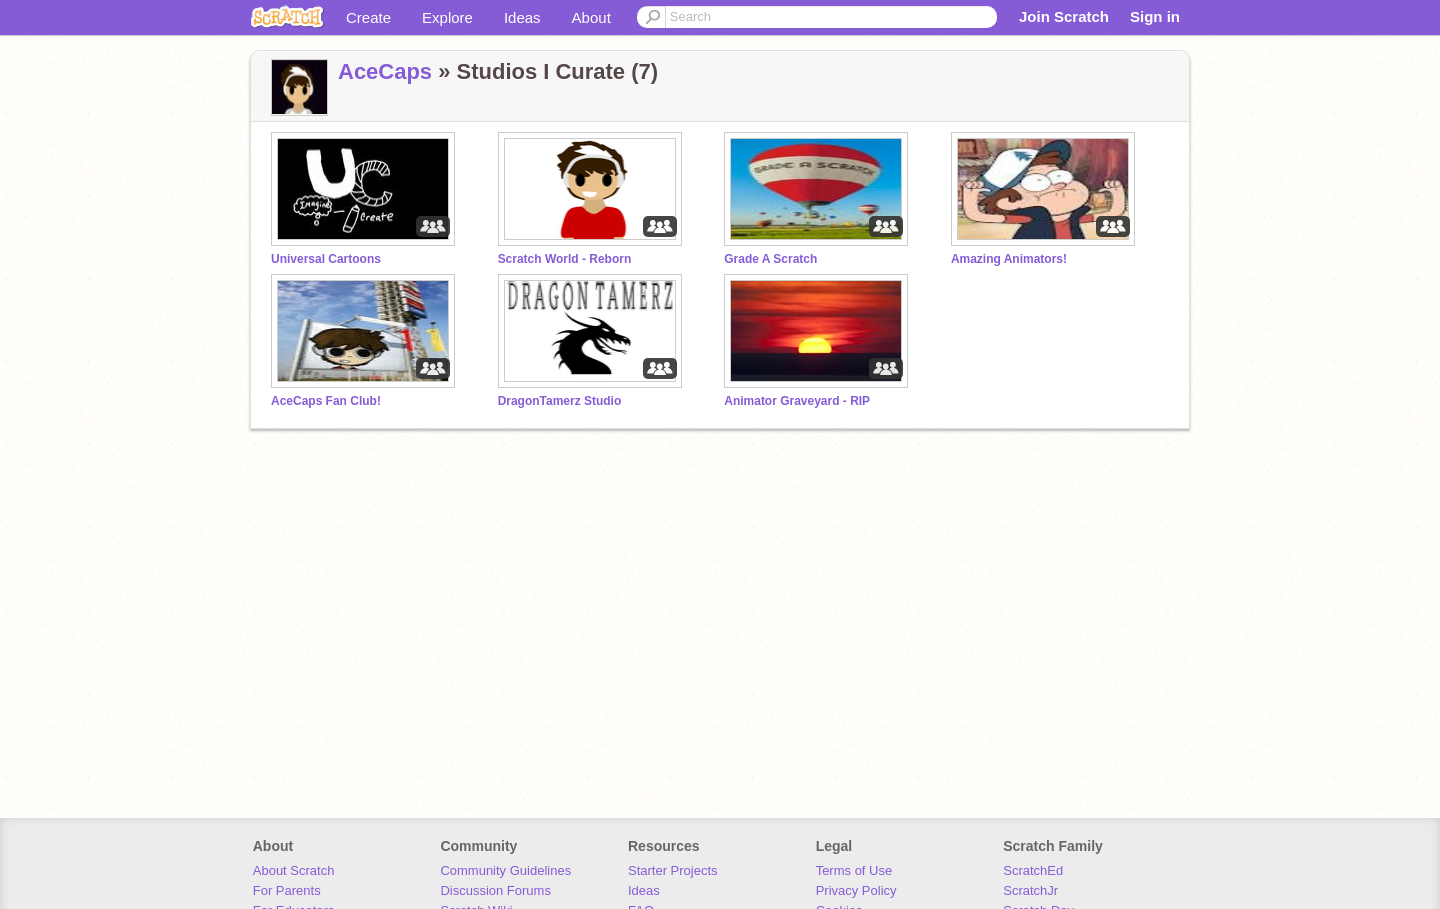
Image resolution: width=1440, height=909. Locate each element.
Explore (447, 17)
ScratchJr (1030, 890)
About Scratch (294, 870)
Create (368, 17)
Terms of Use (854, 870)
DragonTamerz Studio (560, 401)
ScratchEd (1033, 870)
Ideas (522, 17)
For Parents (287, 890)
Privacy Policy (856, 890)
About (591, 17)
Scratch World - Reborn (565, 259)
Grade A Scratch (770, 259)
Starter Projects (673, 870)
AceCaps (385, 71)
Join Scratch (1064, 16)
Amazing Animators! (1009, 259)
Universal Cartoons (326, 259)
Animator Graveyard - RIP (797, 401)
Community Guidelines (505, 870)
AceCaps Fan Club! (326, 401)
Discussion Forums (495, 890)
